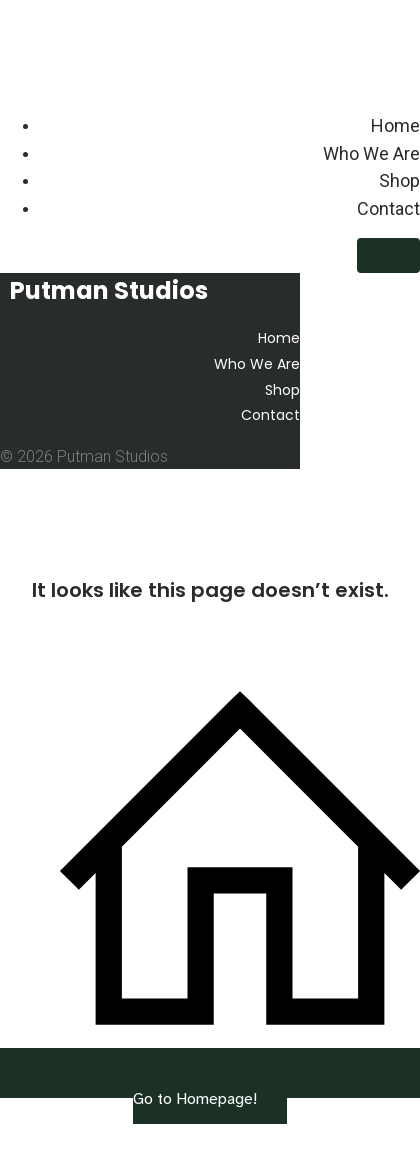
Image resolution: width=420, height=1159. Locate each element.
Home (395, 125)
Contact (388, 208)
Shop (399, 180)
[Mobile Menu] (388, 255)
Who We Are (371, 153)
